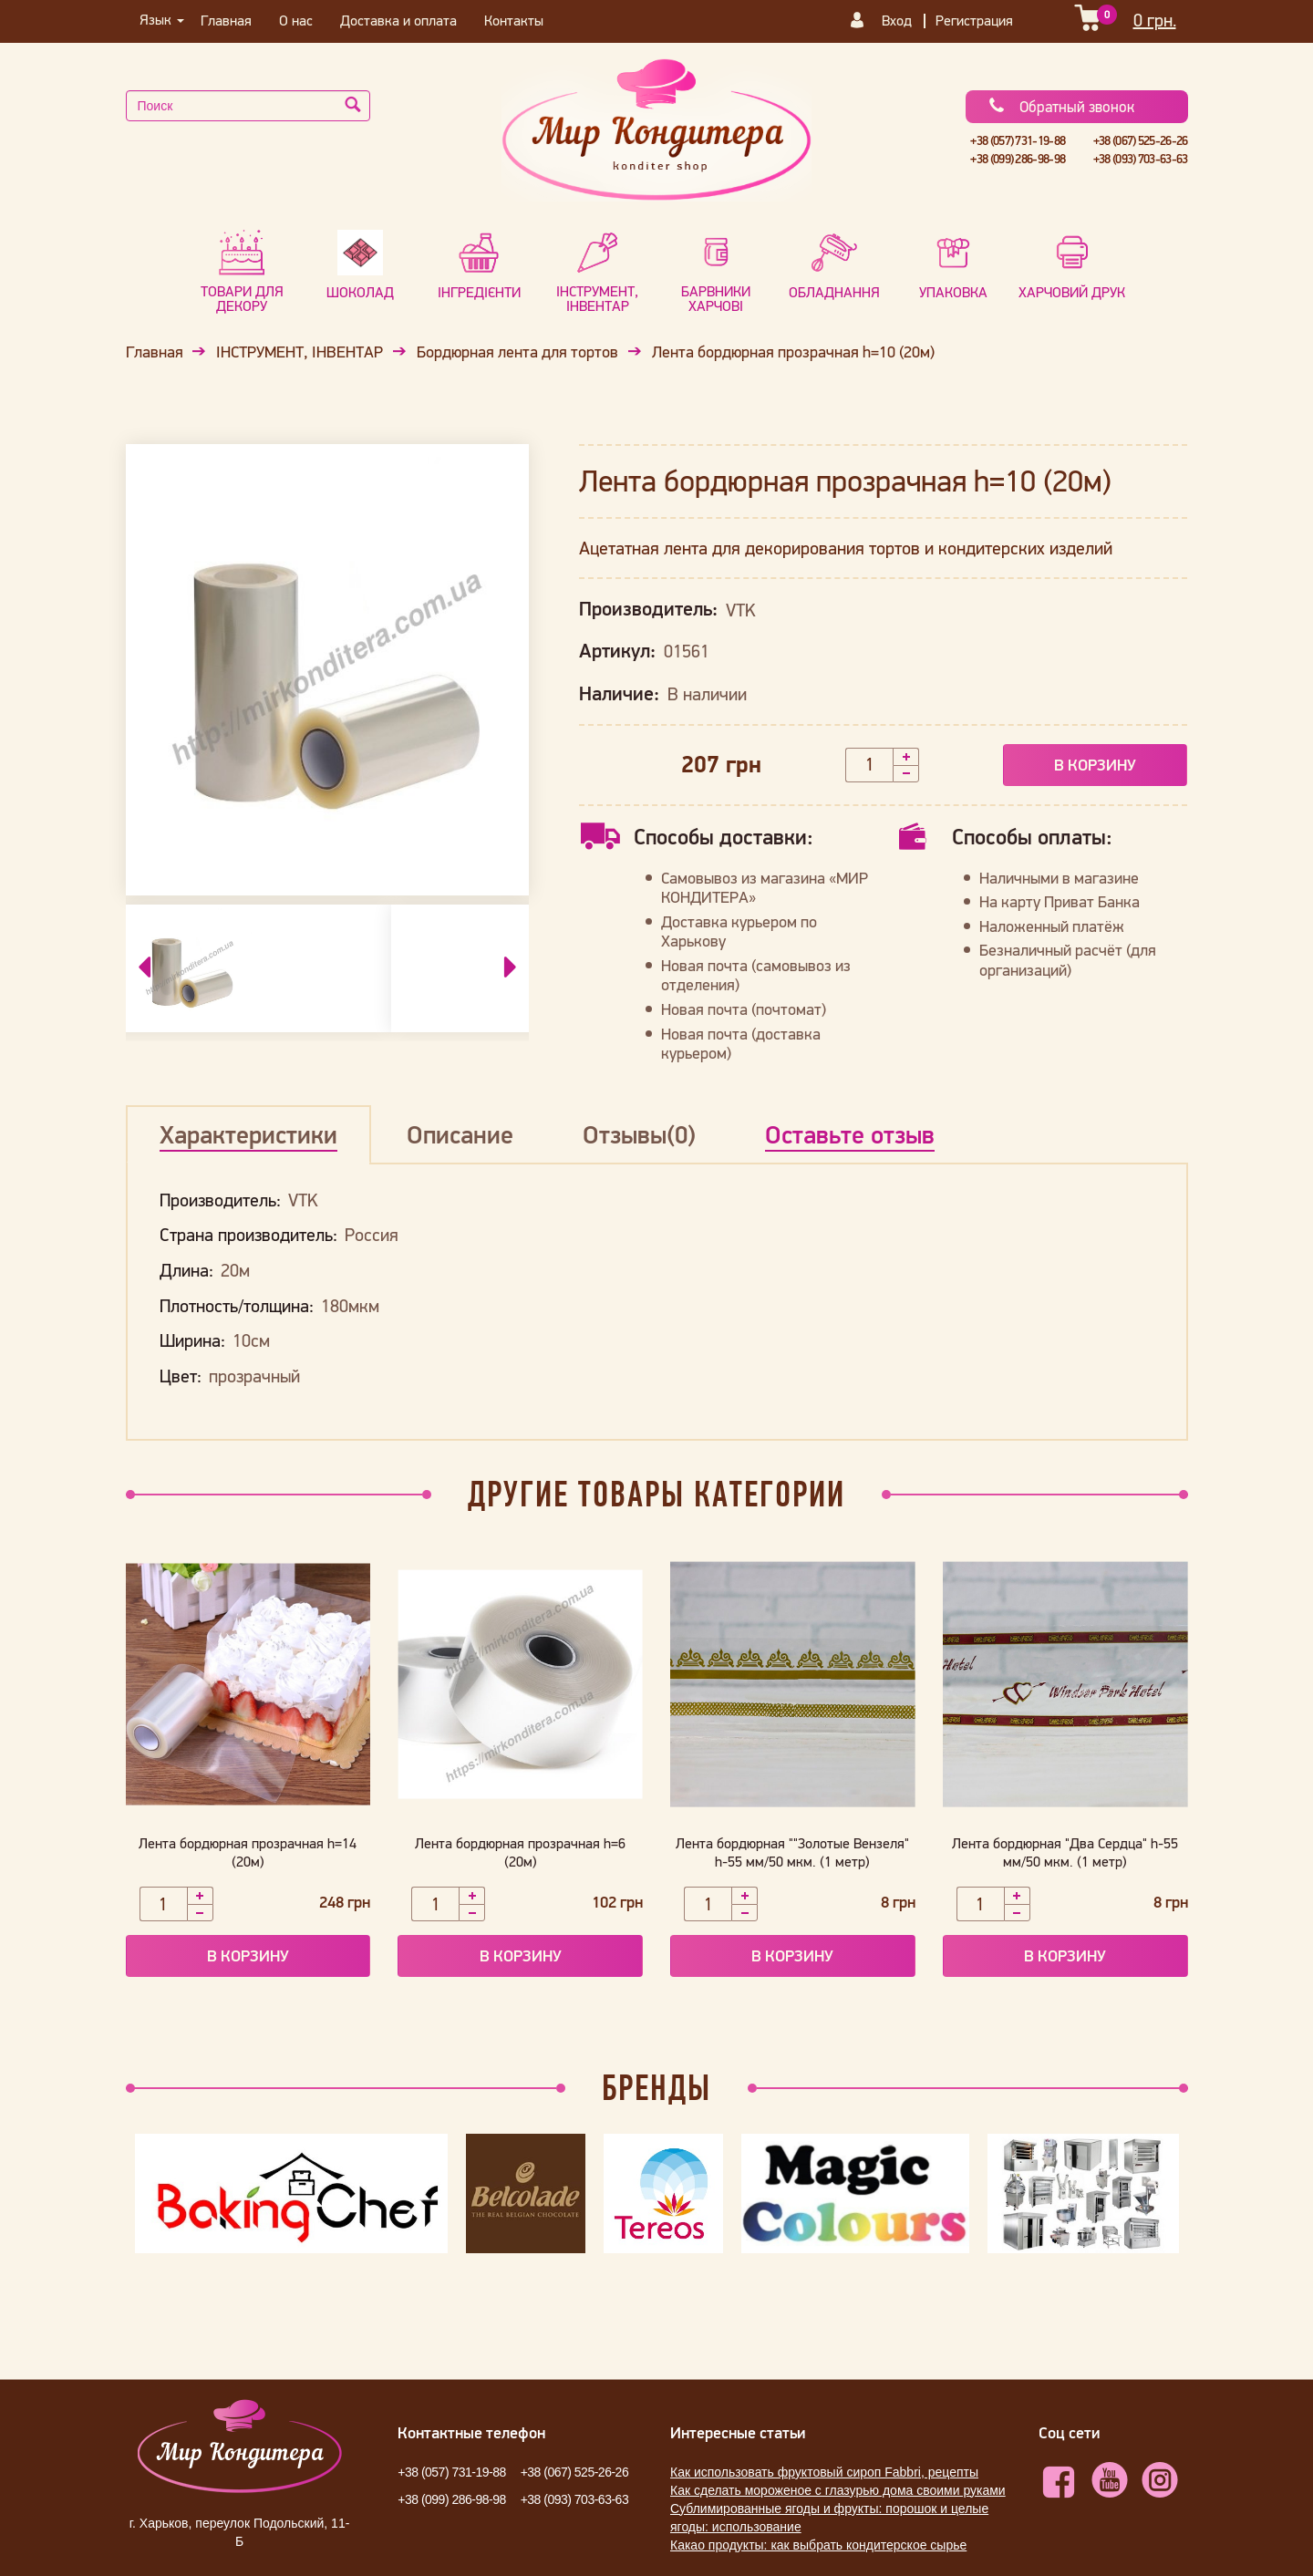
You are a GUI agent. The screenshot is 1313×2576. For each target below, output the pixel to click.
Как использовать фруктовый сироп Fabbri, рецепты (824, 2472)
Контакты (513, 20)
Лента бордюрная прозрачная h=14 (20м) (248, 1851)
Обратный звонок (1060, 107)
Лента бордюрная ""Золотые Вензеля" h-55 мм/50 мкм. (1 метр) (792, 1851)
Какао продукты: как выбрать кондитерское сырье (818, 2545)
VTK (740, 610)
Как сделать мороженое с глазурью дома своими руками (838, 2490)
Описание (460, 1134)
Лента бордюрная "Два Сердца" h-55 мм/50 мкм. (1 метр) (1065, 1851)
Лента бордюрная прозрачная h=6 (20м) (520, 1851)
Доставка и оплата (398, 20)
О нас (296, 20)
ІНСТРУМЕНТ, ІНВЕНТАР (299, 352)
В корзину (1095, 764)
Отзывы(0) (639, 1134)
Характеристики (248, 1134)
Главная (226, 20)
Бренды (656, 2087)
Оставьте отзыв (850, 1134)
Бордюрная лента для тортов (517, 352)
